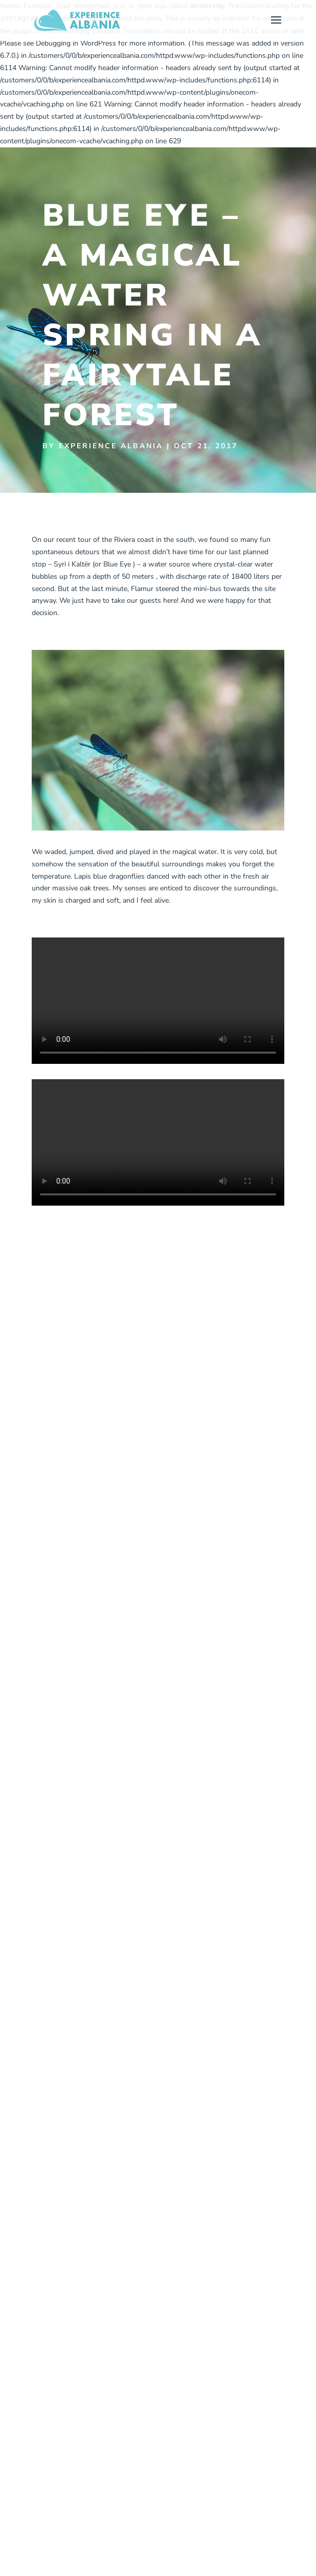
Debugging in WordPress (76, 43)
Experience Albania (111, 446)
